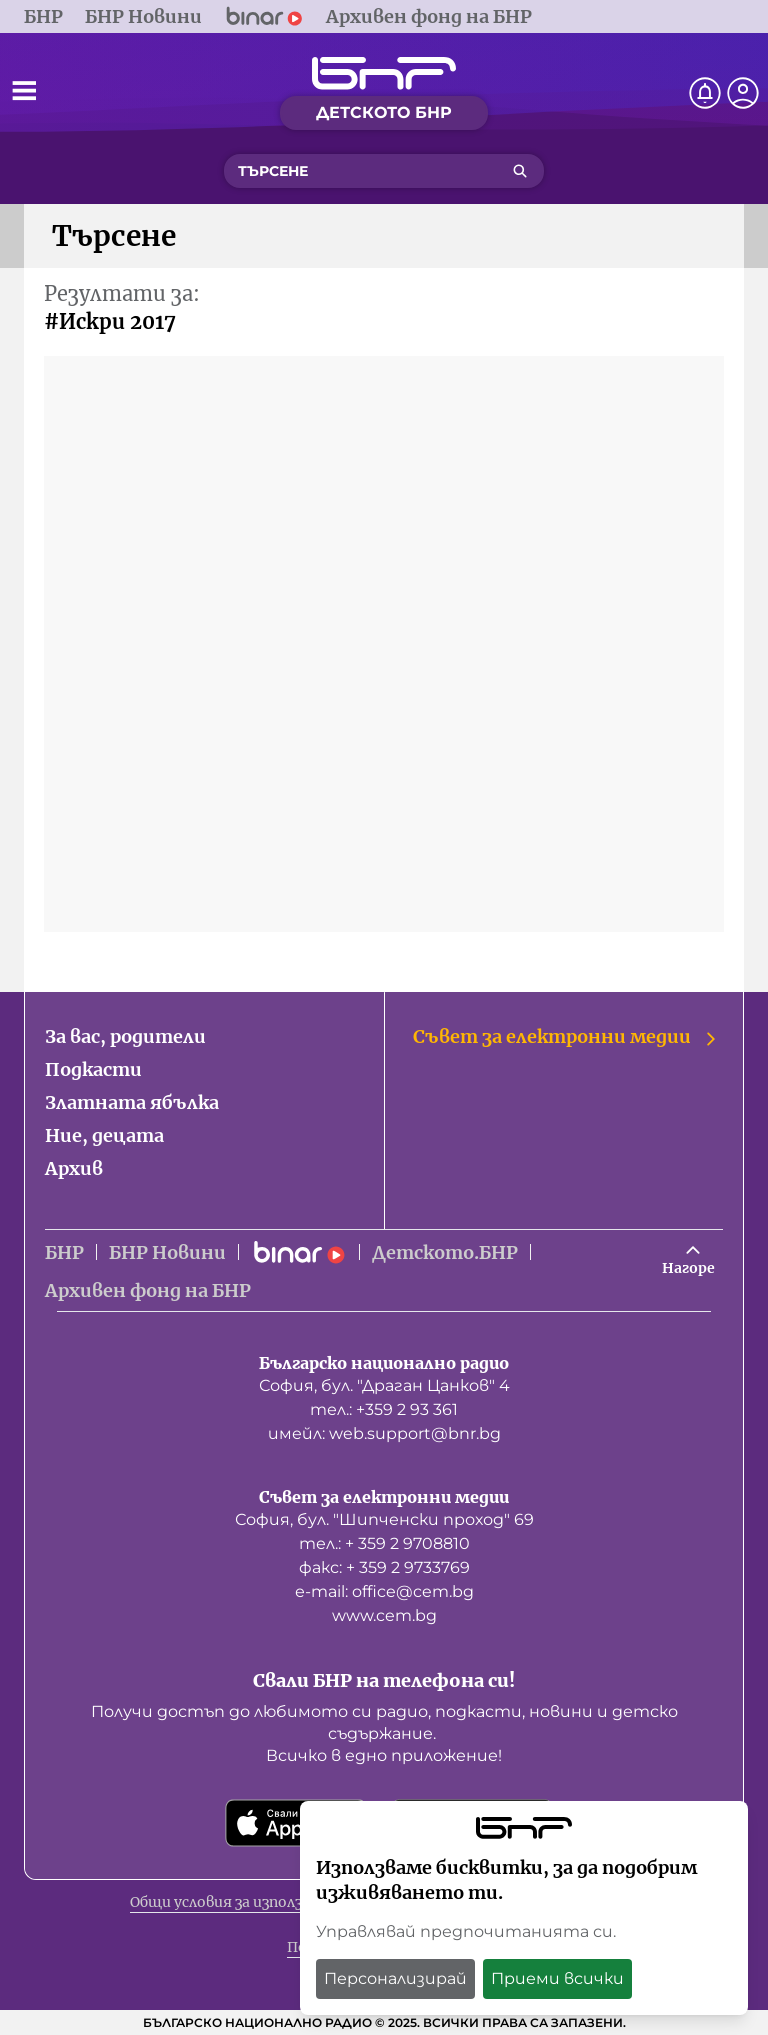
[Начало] (384, 73)
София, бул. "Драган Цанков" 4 (384, 1385)
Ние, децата (104, 1135)
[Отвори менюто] (24, 90)
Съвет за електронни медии (566, 1037)
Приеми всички (557, 1978)
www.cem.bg (384, 1615)
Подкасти (93, 1069)
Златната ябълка (132, 1102)
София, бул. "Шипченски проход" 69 (384, 1519)
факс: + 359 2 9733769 (384, 1567)
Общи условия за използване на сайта (267, 1902)
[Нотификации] (705, 93)
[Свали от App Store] (296, 1823)
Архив (74, 1168)
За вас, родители (125, 1036)
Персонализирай (395, 1978)
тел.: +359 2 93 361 (384, 1409)
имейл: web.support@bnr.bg (384, 1433)
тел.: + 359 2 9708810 (384, 1543)
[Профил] (743, 93)
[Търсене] (520, 171)
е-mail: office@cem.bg (384, 1591)
